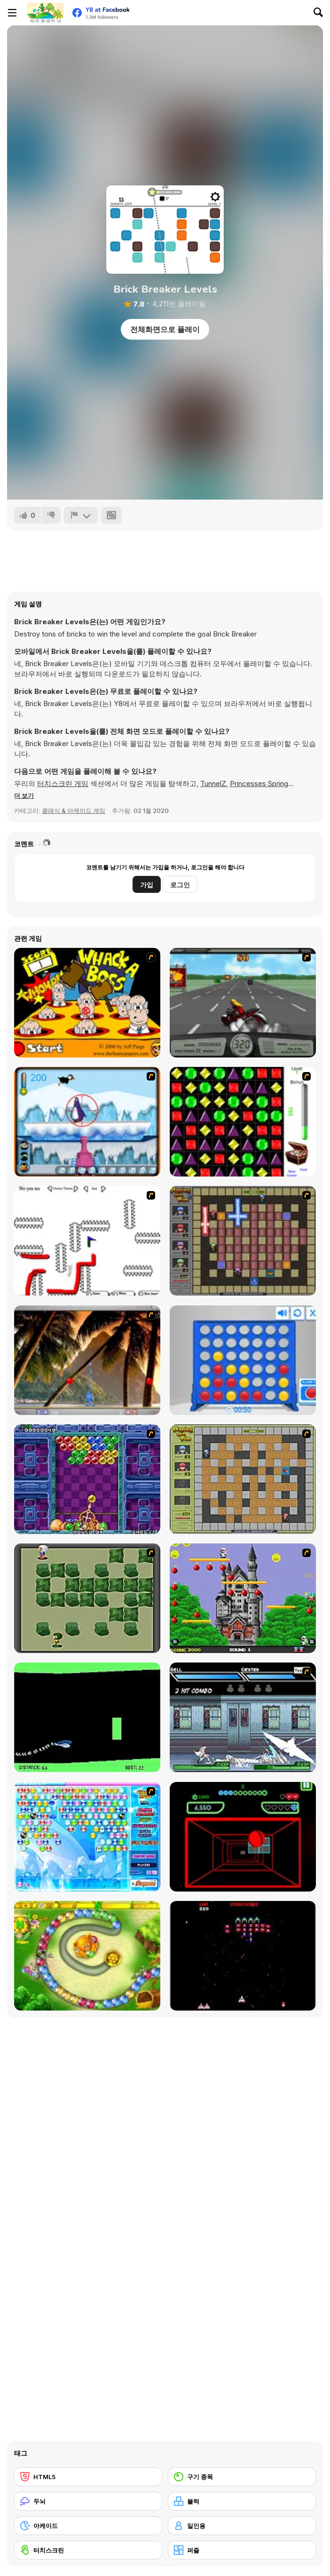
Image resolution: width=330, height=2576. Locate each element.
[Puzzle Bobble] (87, 1479)
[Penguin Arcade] (87, 1122)
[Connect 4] (243, 1360)
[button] (24, 795)
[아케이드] (88, 2525)
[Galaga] (243, 1956)
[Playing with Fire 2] (243, 1241)
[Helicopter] (87, 1717)
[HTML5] (88, 2476)
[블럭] (242, 2501)
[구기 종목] (242, 2476)
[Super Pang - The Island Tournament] (87, 1360)
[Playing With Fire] (243, 1479)
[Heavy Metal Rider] (243, 1002)
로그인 (180, 885)
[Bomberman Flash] (87, 1598)
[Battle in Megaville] (243, 1717)
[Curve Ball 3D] (243, 1837)
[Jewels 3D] (243, 1122)
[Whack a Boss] (87, 1002)
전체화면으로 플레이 (165, 329)
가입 (146, 885)
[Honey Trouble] (87, 1956)
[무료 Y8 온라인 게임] (45, 12)
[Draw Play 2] (87, 1241)
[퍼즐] (242, 2550)
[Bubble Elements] (87, 1837)
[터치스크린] (88, 2550)
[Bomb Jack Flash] (243, 1598)
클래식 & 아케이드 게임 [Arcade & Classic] (73, 810)
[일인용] (242, 2525)
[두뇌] (88, 2501)
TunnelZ (213, 783)
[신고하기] (81, 515)
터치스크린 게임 (62, 783)
